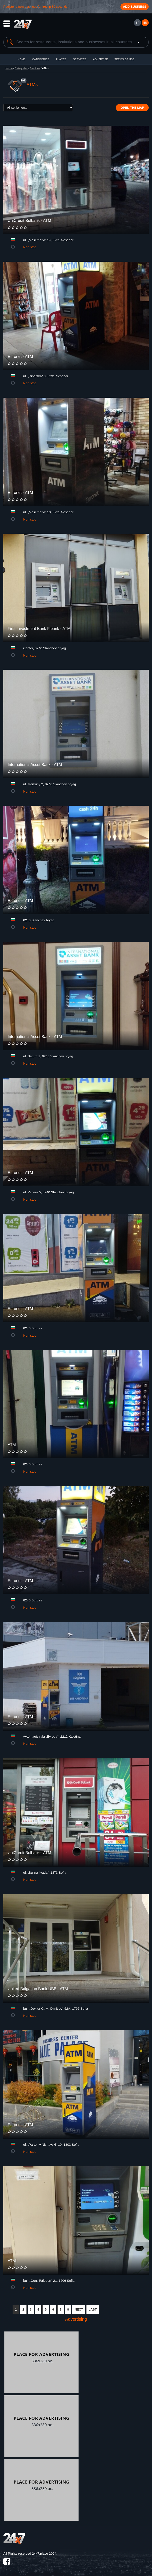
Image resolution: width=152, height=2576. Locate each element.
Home (9, 68)
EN (145, 22)
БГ (137, 22)
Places (61, 59)
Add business (134, 6)
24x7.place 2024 (44, 2553)
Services (79, 59)
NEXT (79, 2309)
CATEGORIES (40, 59)
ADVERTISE (100, 59)
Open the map (132, 107)
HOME (22, 59)
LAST (93, 2309)
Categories (21, 68)
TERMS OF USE (124, 59)
